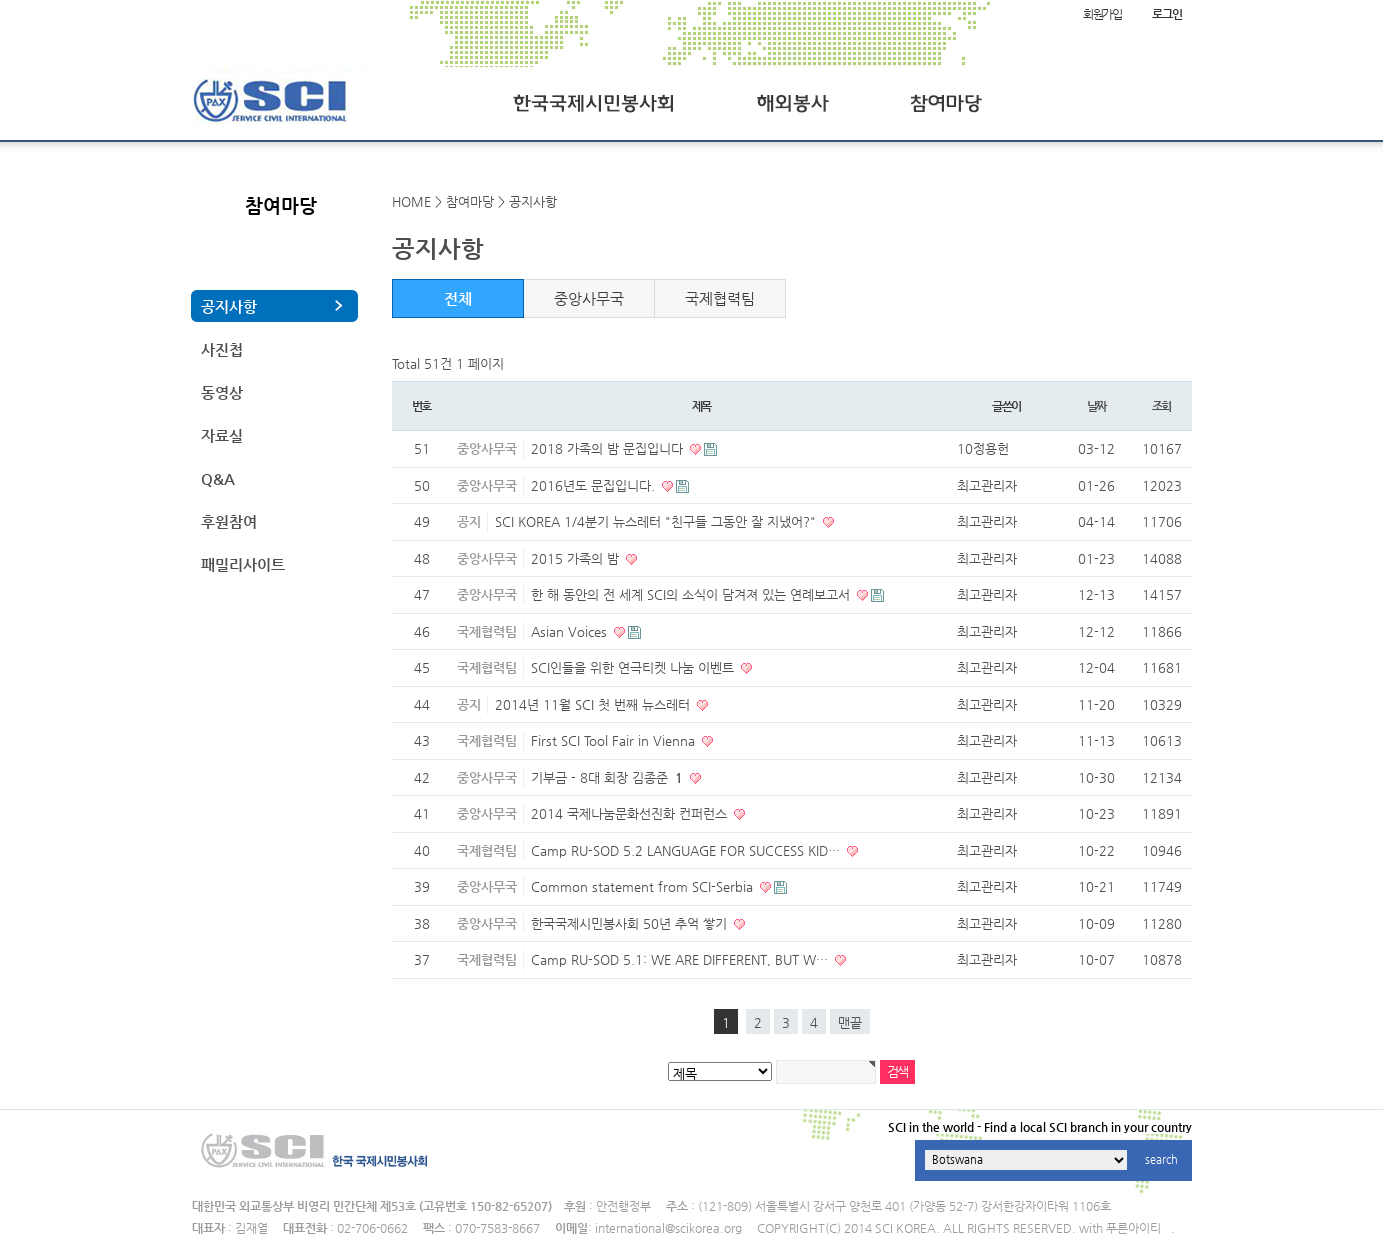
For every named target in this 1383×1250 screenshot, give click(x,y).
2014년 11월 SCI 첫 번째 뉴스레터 (594, 704)
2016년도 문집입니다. (595, 485)
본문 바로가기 (0, 0)
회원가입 (1102, 14)
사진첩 (222, 349)
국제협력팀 (720, 298)
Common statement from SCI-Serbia (644, 886)
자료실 (222, 435)
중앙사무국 (589, 298)
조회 (1162, 406)
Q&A (218, 478)
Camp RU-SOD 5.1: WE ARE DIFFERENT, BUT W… (681, 959)
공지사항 (229, 306)
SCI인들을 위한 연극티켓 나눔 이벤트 (634, 667)
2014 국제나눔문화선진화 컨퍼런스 (631, 813)
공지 (469, 521)
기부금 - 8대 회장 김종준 (609, 777)
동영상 (222, 392)
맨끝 (850, 1022)
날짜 (1097, 406)
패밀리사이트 (243, 564)
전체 (458, 298)
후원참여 (229, 521)
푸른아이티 (1133, 1228)
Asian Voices (571, 631)
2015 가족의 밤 (577, 558)
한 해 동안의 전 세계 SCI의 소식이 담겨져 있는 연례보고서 (692, 594)
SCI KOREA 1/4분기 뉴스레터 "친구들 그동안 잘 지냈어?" (657, 521)
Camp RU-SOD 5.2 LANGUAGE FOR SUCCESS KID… (687, 850)
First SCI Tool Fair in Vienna (615, 740)
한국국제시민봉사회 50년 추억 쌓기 (631, 923)
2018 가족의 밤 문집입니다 (609, 448)
